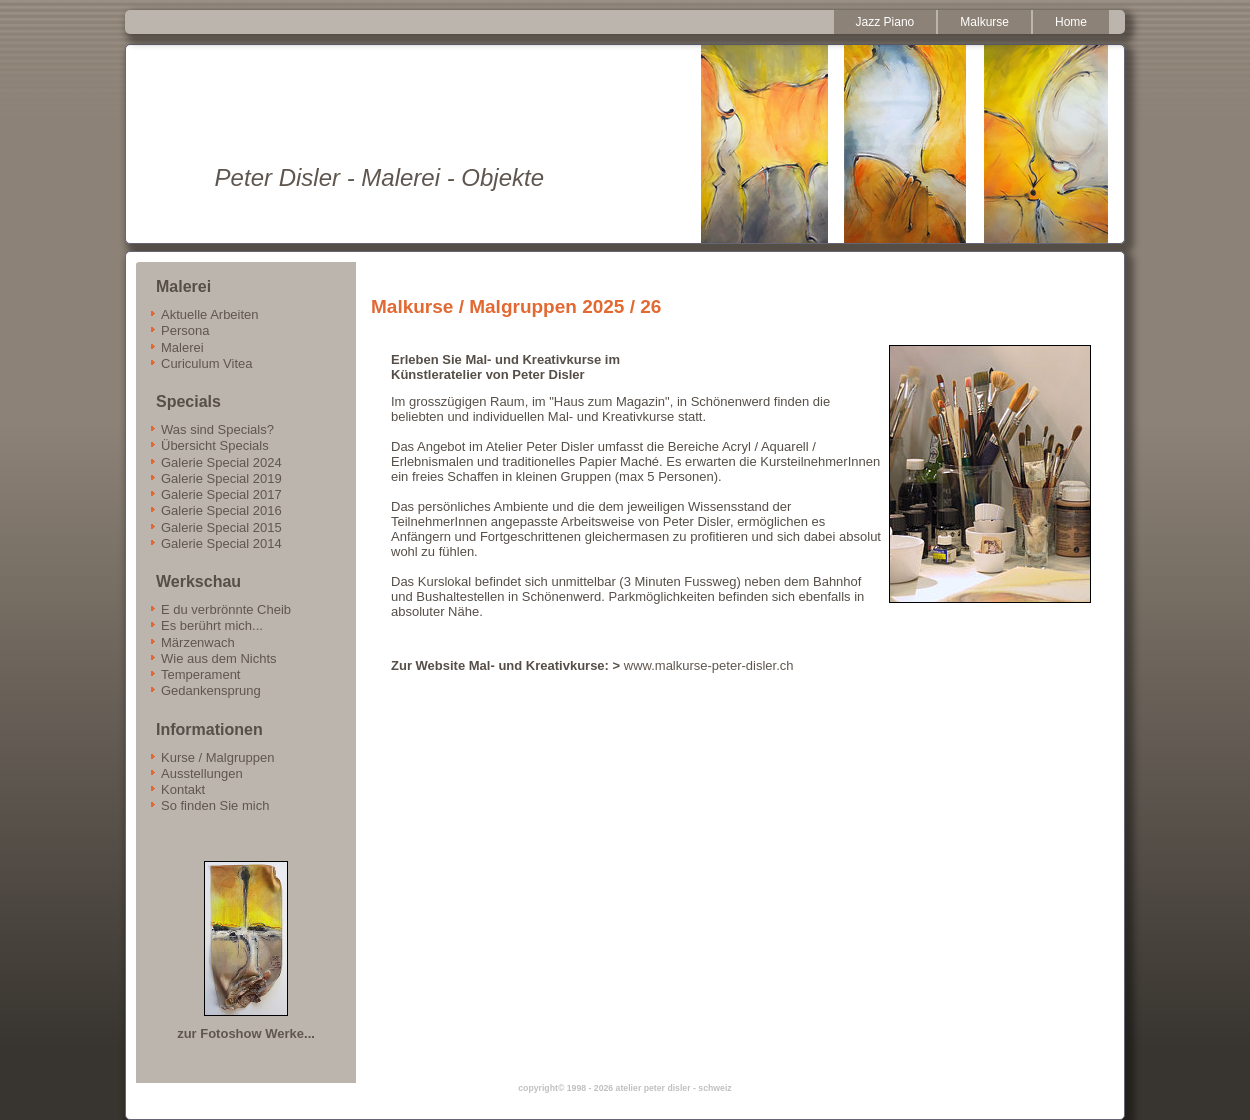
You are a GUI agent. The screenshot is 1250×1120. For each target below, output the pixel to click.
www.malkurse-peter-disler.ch (710, 665)
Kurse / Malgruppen (217, 757)
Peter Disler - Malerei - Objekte (379, 177)
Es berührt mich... (212, 625)
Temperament (200, 674)
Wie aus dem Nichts (219, 658)
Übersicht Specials (215, 445)
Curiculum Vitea (207, 363)
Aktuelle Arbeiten (210, 314)
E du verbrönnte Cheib (226, 609)
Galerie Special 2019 (221, 478)
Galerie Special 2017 (221, 494)
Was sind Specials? (217, 429)
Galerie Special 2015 (221, 527)
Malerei (182, 347)
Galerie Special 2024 (221, 462)
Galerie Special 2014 (221, 543)
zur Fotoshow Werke (240, 1033)
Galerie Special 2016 (221, 510)
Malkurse (984, 22)
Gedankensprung (211, 690)
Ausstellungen (202, 773)
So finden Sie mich (215, 805)
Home (1071, 22)
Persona (185, 330)
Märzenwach (198, 642)
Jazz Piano (885, 22)
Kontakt (183, 789)
